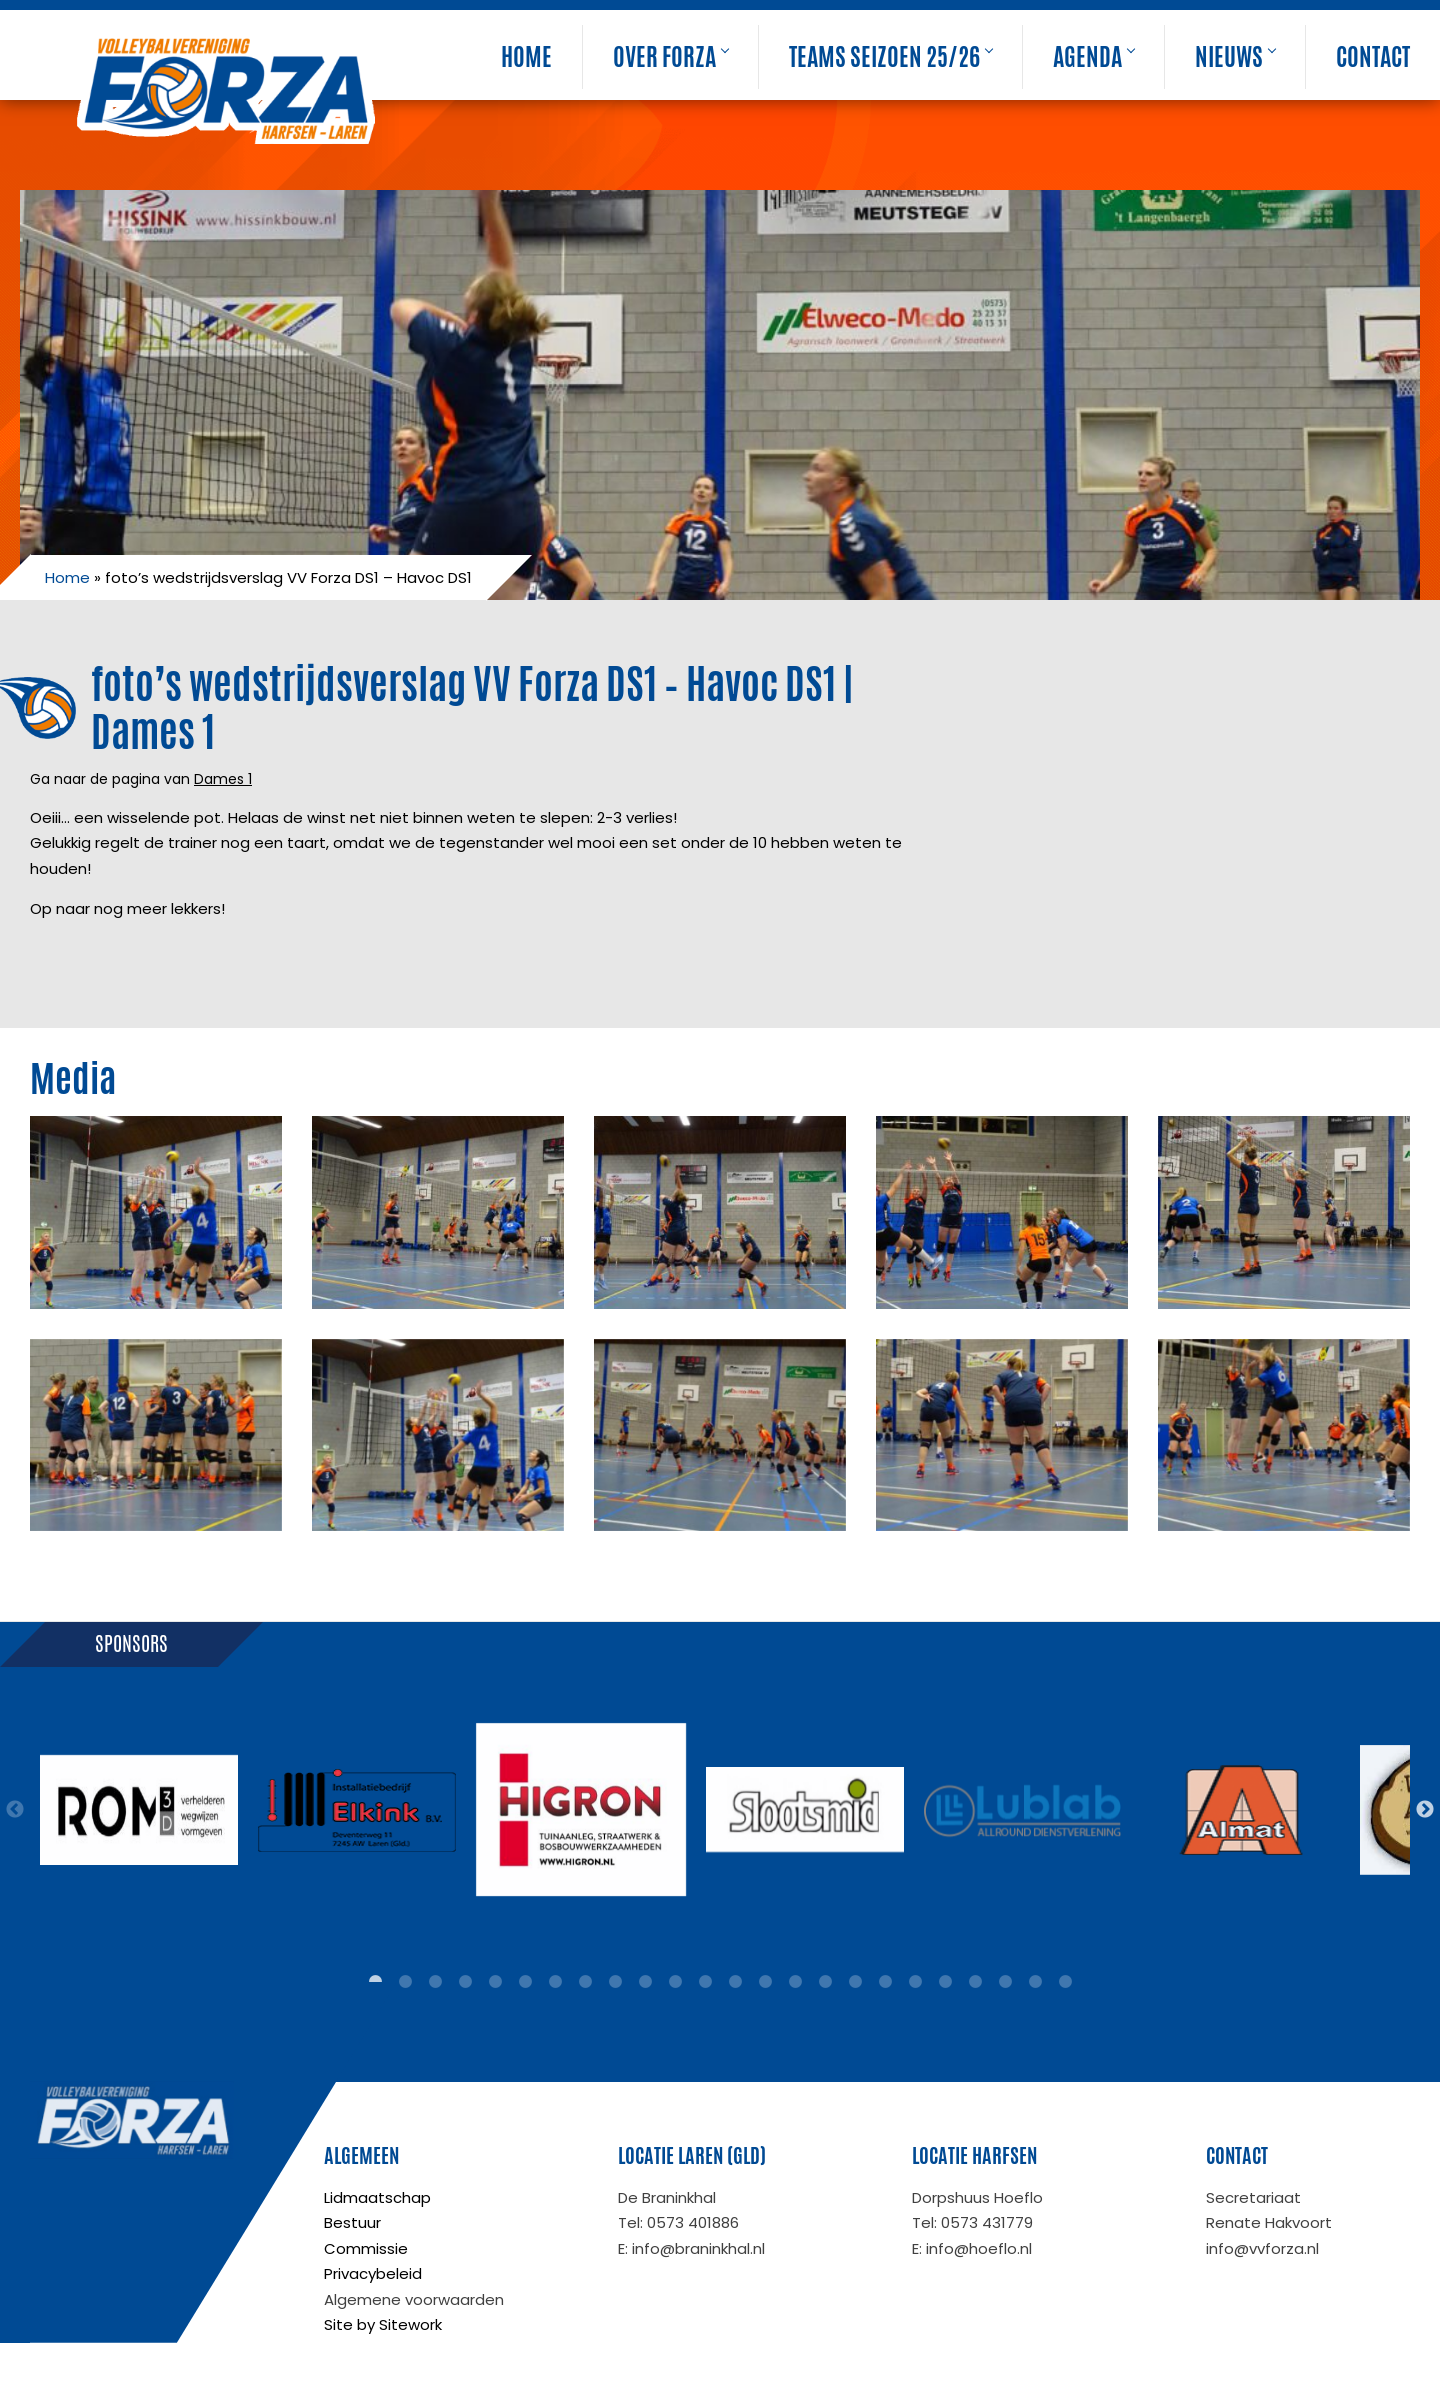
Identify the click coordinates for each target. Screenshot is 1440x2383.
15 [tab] (795, 1982)
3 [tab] (435, 1982)
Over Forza (670, 57)
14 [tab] (765, 1982)
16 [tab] (825, 1982)
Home (526, 57)
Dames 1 (223, 779)
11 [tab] (675, 1982)
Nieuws (1235, 57)
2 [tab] (405, 1982)
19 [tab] (915, 1982)
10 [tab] (645, 1982)
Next (1425, 1810)
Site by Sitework (383, 2324)
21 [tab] (975, 1982)
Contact (1373, 57)
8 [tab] (585, 1982)
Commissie (366, 2248)
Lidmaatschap (377, 2197)
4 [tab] (465, 1982)
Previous (15, 1810)
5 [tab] (495, 1982)
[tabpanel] (139, 1810)
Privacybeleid (373, 2273)
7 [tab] (555, 1982)
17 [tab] (855, 1982)
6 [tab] (525, 1982)
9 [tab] (615, 1982)
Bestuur (352, 2222)
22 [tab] (1005, 1982)
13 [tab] (735, 1982)
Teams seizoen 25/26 (890, 57)
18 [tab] (885, 1982)
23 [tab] (1035, 1982)
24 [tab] (1065, 1982)
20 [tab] (945, 1982)
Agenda (1093, 57)
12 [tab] (705, 1982)
